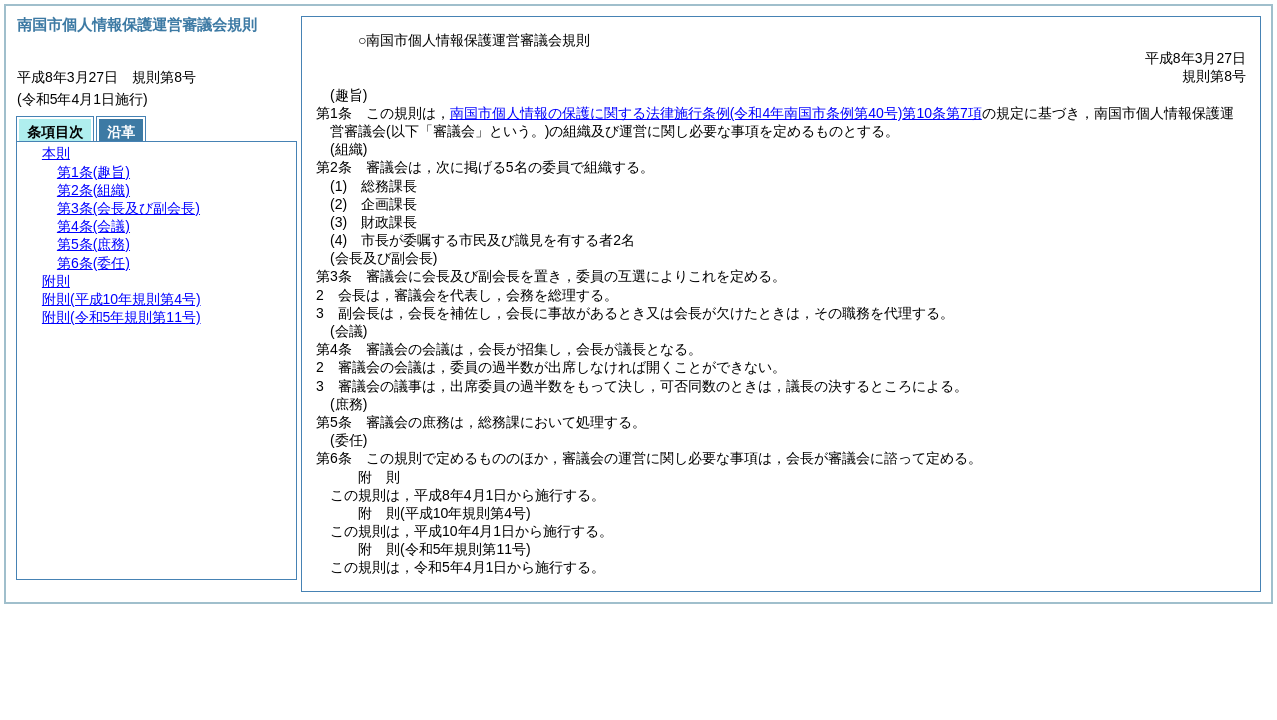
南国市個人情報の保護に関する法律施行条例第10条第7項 (716, 113)
